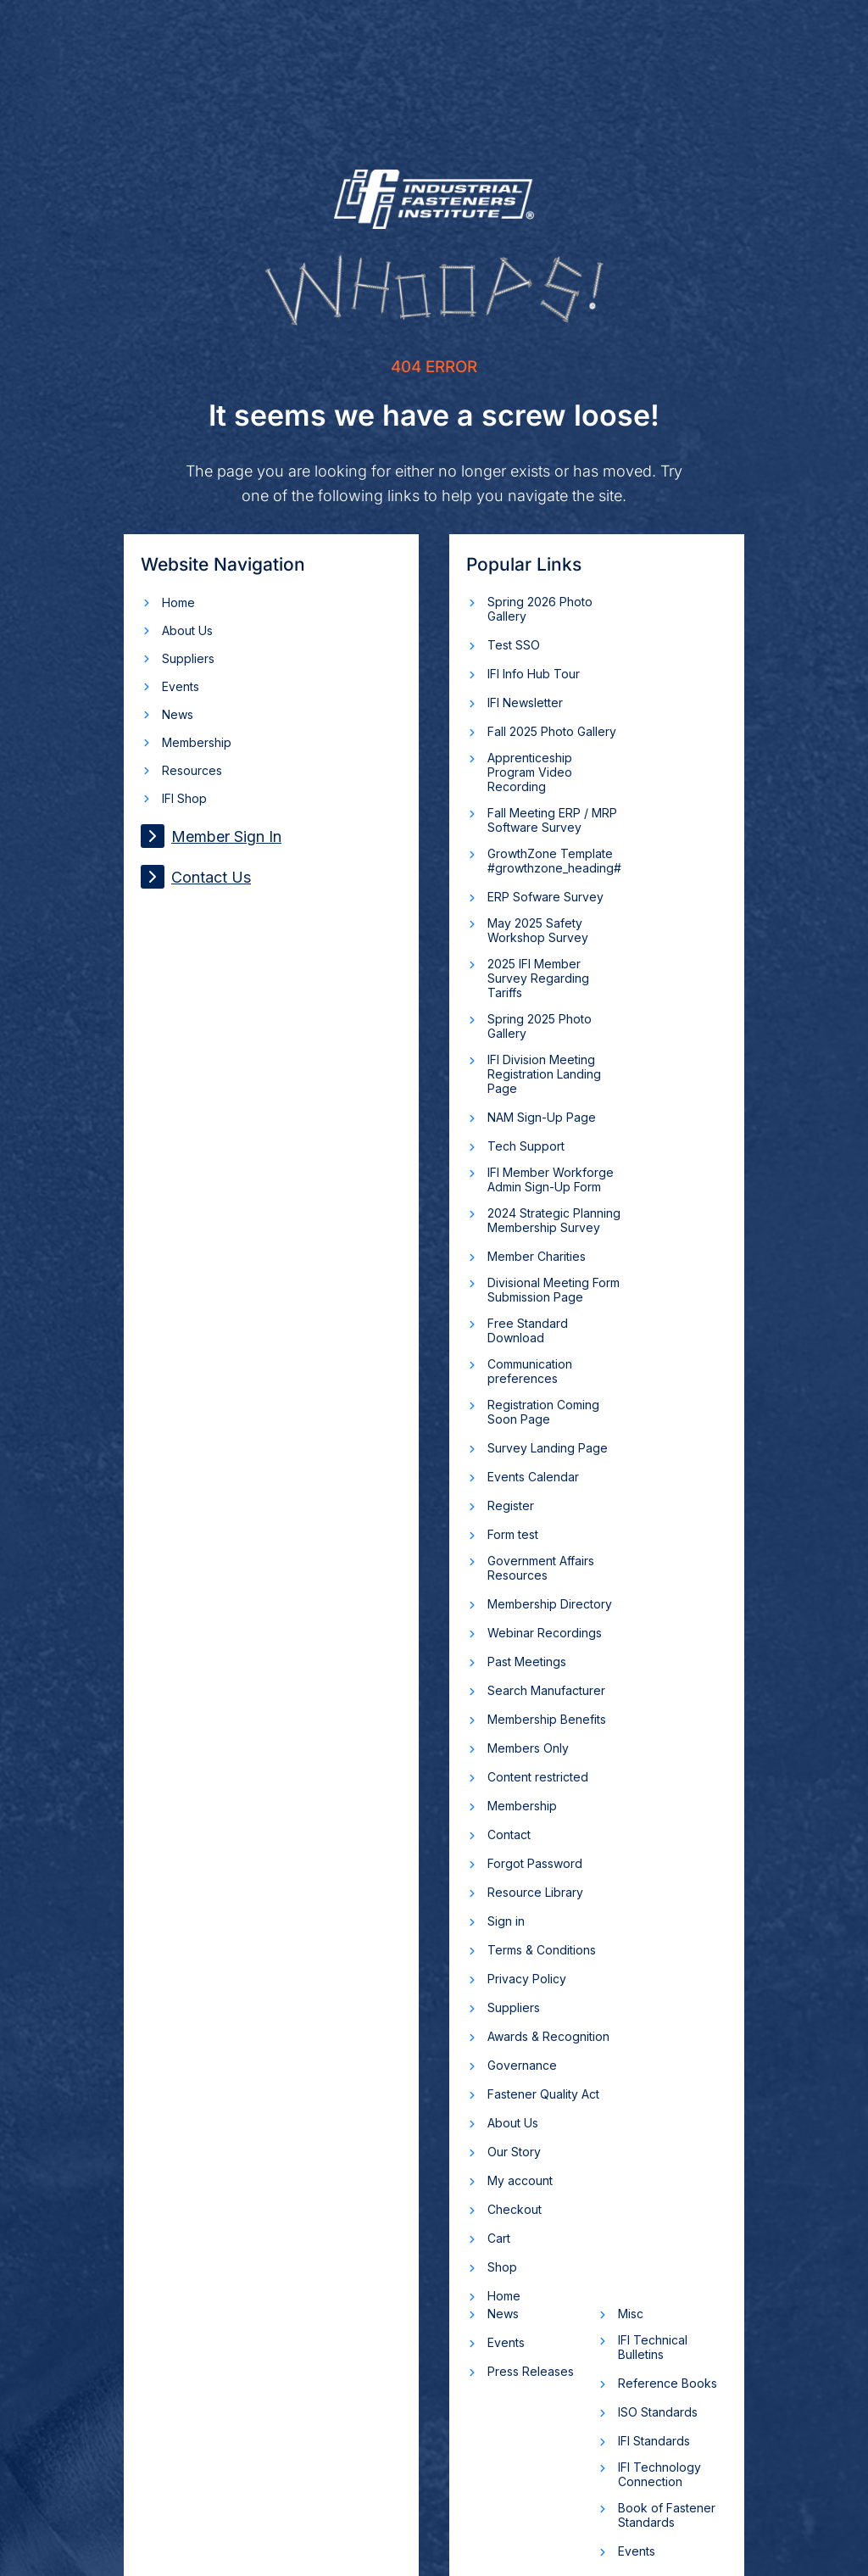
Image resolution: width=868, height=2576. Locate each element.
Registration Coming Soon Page (543, 1411)
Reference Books (667, 2383)
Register (510, 1505)
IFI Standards (654, 2441)
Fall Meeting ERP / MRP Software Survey (552, 820)
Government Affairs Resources (540, 1567)
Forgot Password (534, 1863)
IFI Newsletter (525, 702)
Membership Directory (549, 1604)
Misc (630, 2313)
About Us (187, 630)
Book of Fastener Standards (666, 2515)
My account (520, 2180)
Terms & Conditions (541, 1950)
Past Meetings (526, 1661)
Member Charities (536, 1256)
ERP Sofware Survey (545, 896)
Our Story (514, 2151)
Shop (502, 2267)
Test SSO (513, 645)
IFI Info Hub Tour (533, 673)
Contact (509, 1834)
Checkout (514, 2209)
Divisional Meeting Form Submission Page (553, 1289)
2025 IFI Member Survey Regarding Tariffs (538, 978)
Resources (192, 770)
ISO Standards (658, 2412)
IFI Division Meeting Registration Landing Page (544, 1074)
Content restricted (537, 1777)
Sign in (506, 1921)
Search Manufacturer (546, 1690)
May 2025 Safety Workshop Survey (537, 930)
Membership (196, 742)
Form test (512, 1534)
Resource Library (535, 1892)
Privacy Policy (526, 1978)
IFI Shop (184, 798)
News (177, 714)
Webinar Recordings (544, 1632)
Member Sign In (211, 836)
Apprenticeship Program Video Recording (529, 772)
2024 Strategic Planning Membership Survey (553, 1220)
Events (180, 686)
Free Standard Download (527, 1330)
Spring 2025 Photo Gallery (539, 1026)
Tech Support (526, 1146)
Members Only (528, 1748)
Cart (498, 2238)
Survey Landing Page (547, 1448)
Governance (522, 2065)
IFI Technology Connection (659, 2474)
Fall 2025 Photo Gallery (551, 731)
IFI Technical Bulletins (652, 2347)
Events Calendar (533, 1476)
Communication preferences (529, 1371)
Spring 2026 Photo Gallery (540, 608)
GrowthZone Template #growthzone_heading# (554, 860)
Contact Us (196, 877)
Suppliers (188, 658)
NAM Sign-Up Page (541, 1117)
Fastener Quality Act (543, 2094)
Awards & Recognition (548, 2036)
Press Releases (530, 2371)
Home (178, 602)
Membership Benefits (546, 1719)
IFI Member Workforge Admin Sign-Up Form (550, 1179)
